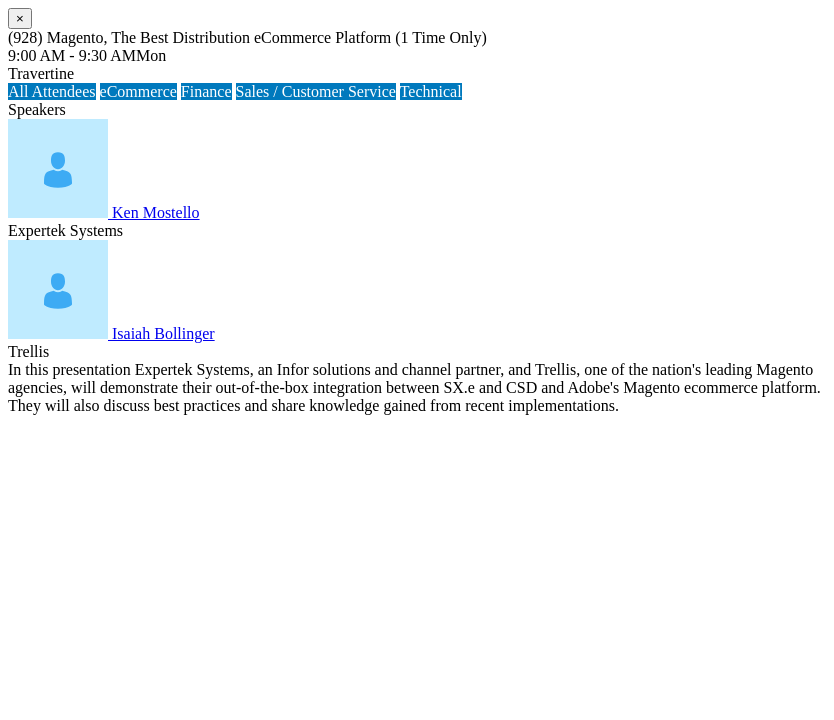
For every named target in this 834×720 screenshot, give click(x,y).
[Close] (20, 18)
